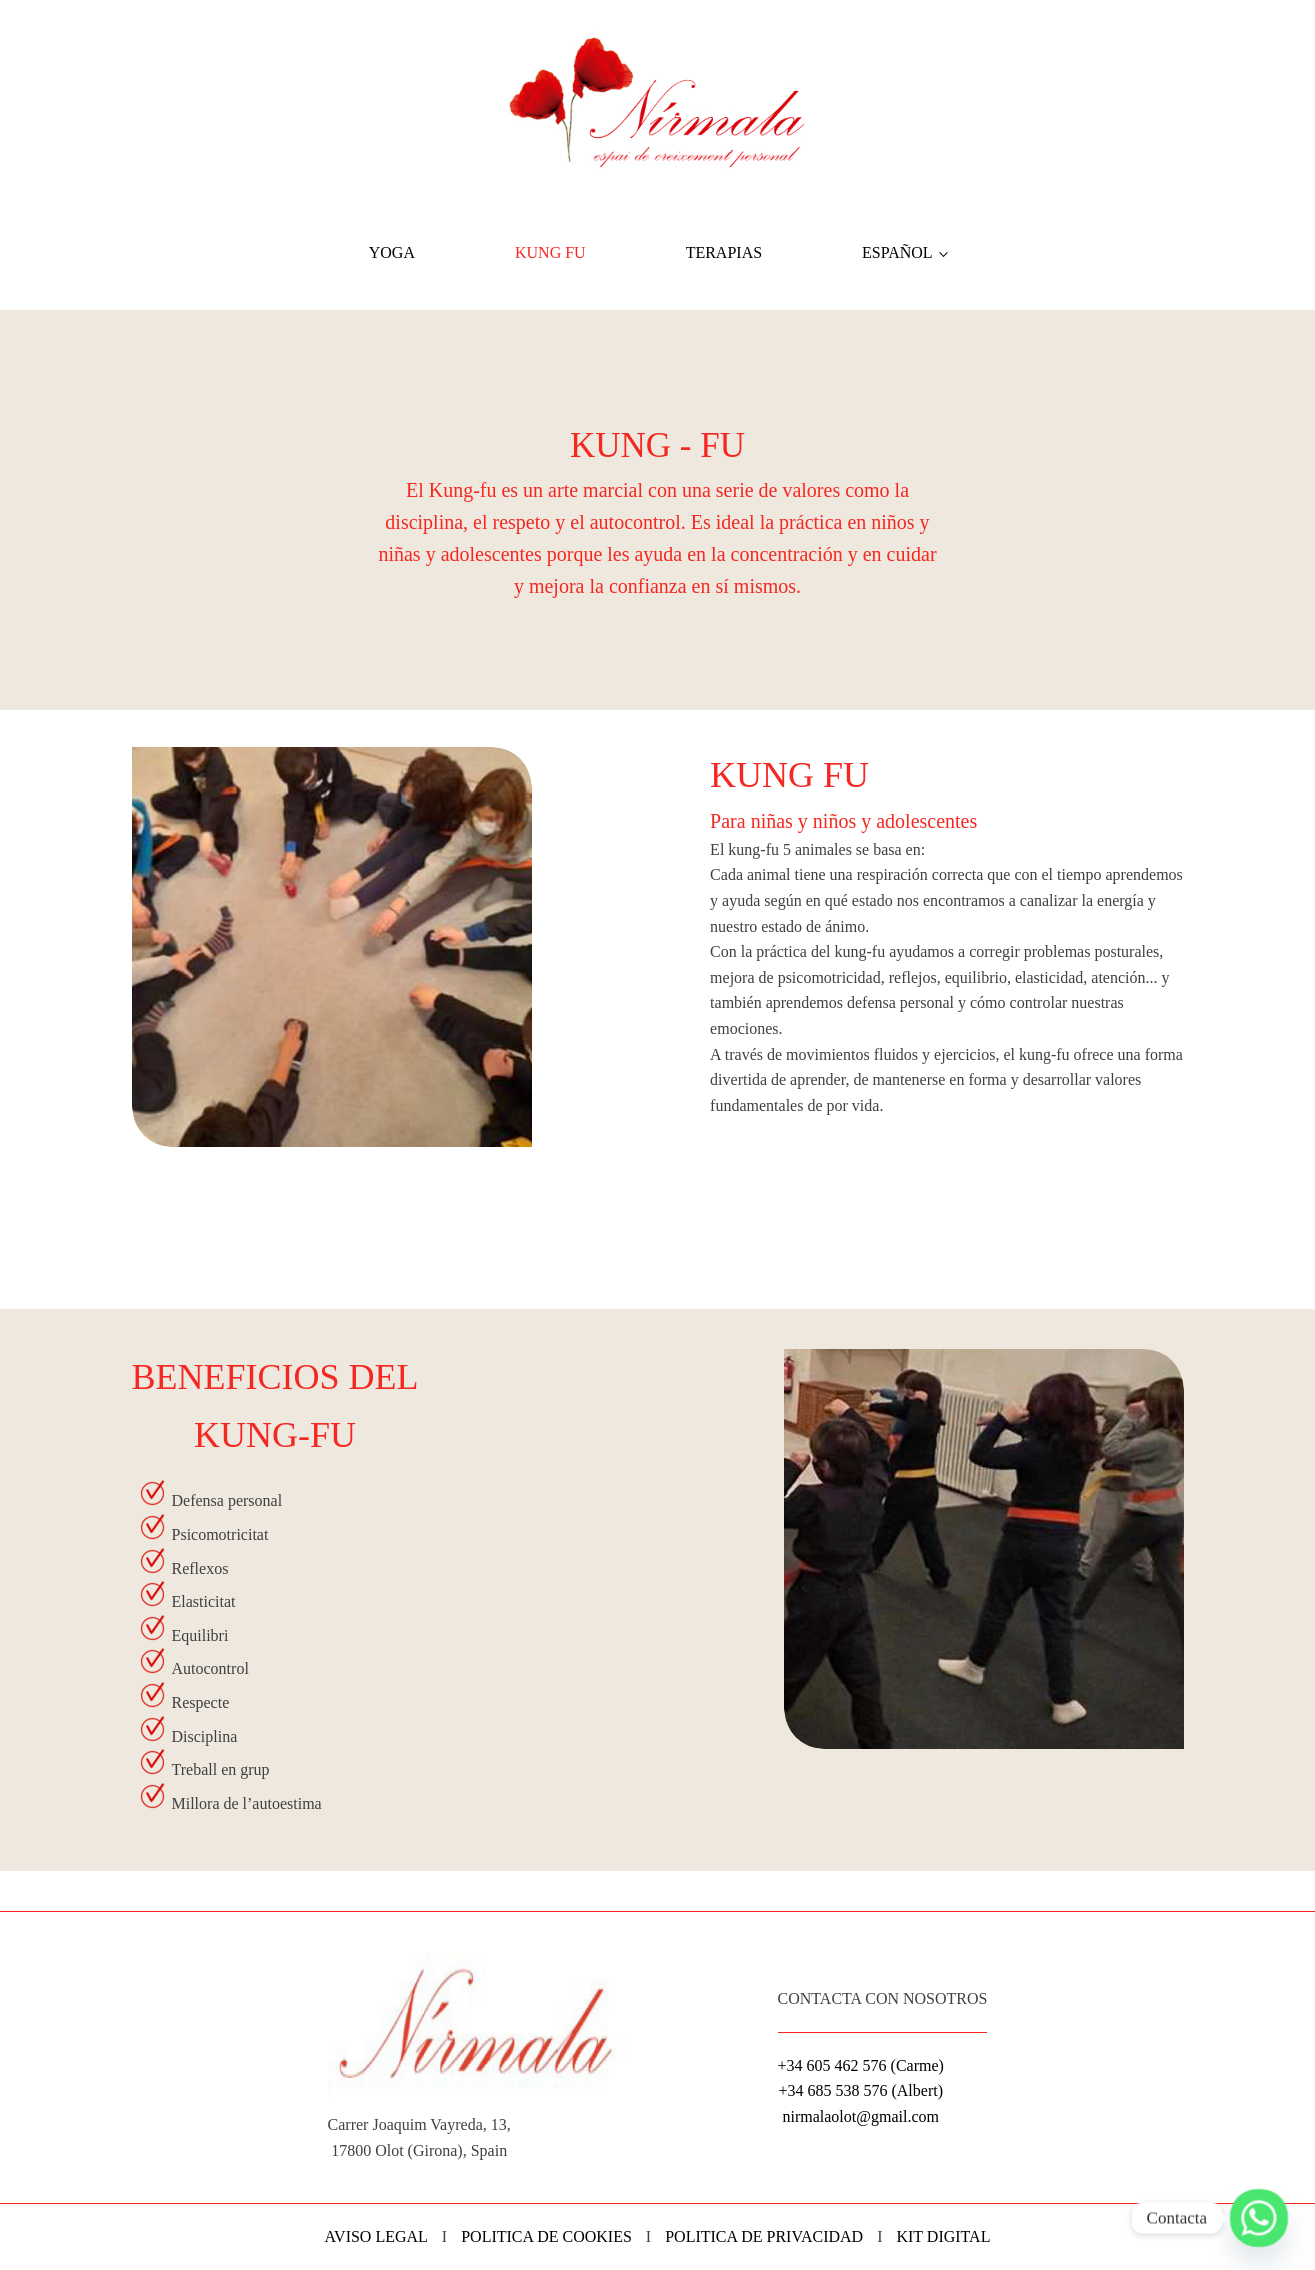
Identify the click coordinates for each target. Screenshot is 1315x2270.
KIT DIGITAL (943, 2236)
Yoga (392, 252)
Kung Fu (550, 252)
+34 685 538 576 (832, 2090)
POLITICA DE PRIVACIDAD (764, 2236)
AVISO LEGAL (376, 2236)
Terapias (724, 252)
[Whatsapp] (1259, 2218)
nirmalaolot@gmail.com (860, 2116)
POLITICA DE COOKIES (546, 2236)
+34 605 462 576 (832, 2065)
